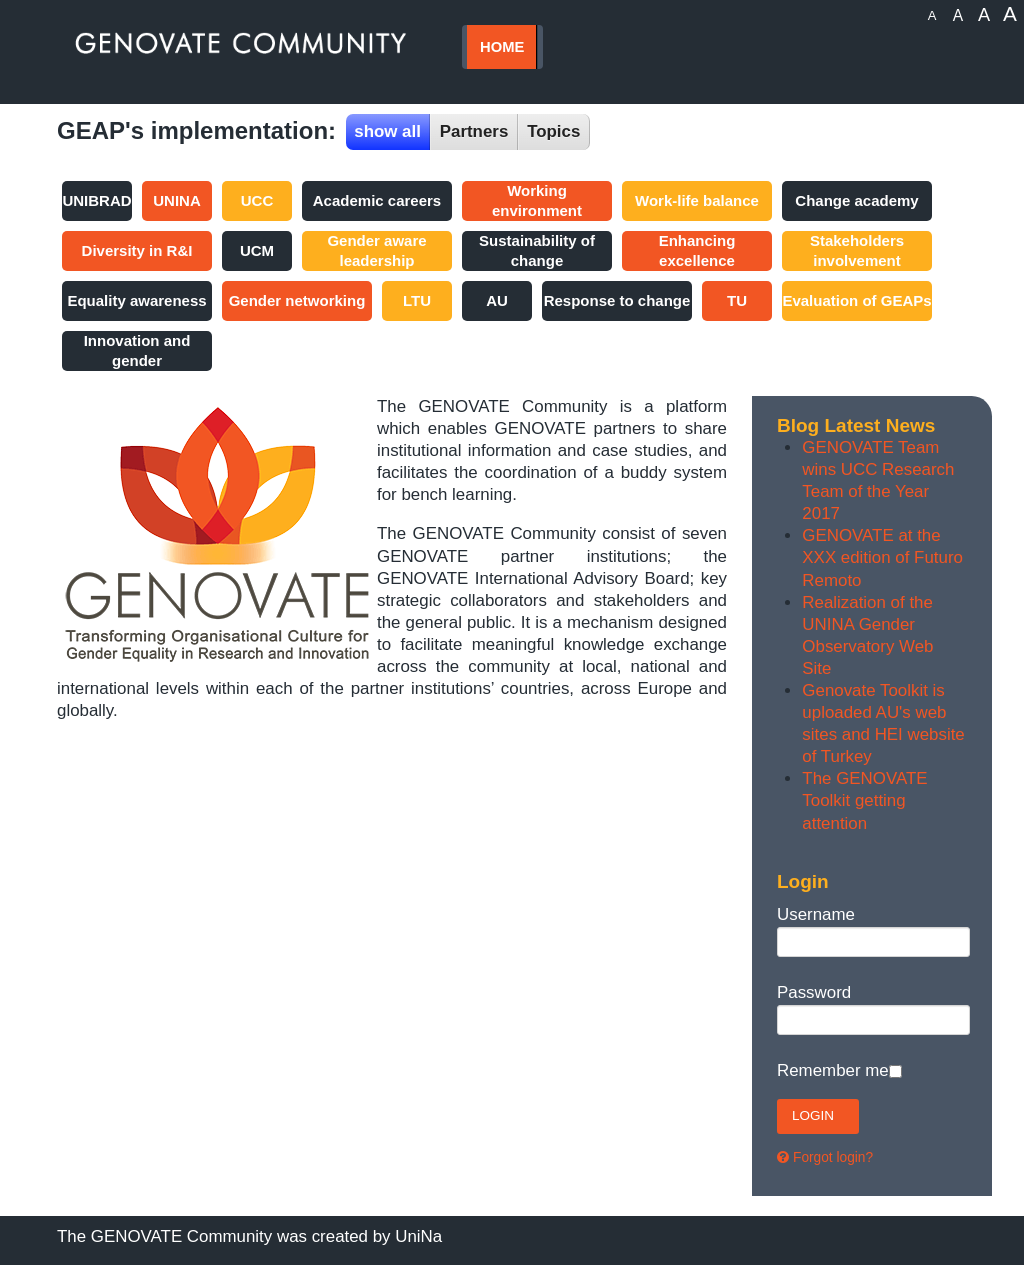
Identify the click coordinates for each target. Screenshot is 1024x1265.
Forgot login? (833, 1157)
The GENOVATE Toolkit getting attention (864, 800)
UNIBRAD (96, 200)
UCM (257, 250)
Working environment (537, 200)
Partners (474, 131)
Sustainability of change (537, 250)
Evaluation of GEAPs (856, 300)
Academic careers (377, 200)
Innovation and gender (137, 350)
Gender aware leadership (376, 250)
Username (816, 914)
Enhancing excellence (697, 250)
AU (497, 300)
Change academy (856, 200)
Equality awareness (136, 300)
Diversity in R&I (137, 250)
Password (814, 992)
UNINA (177, 200)
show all (387, 131)
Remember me (833, 1070)
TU (737, 300)
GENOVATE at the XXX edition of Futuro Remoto (882, 557)
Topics (553, 131)
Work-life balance (697, 200)
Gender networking (297, 300)
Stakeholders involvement (857, 250)
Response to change (617, 300)
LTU (417, 300)
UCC (257, 200)
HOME (502, 47)
